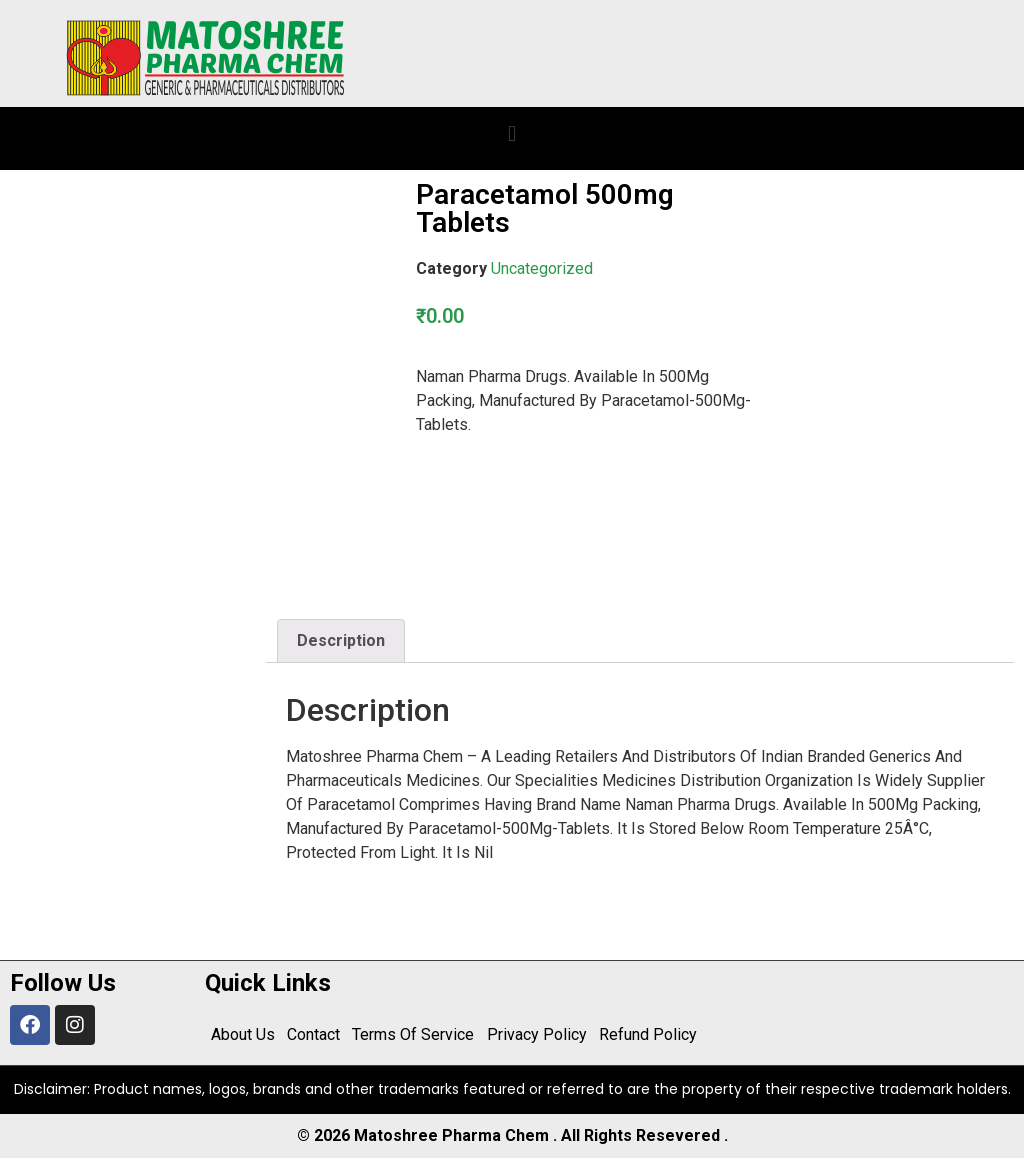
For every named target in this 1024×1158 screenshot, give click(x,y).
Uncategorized (542, 268)
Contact (313, 1034)
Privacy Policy (536, 1034)
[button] (511, 133)
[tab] (341, 641)
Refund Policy (647, 1034)
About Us (243, 1034)
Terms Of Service (413, 1034)
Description (341, 640)
